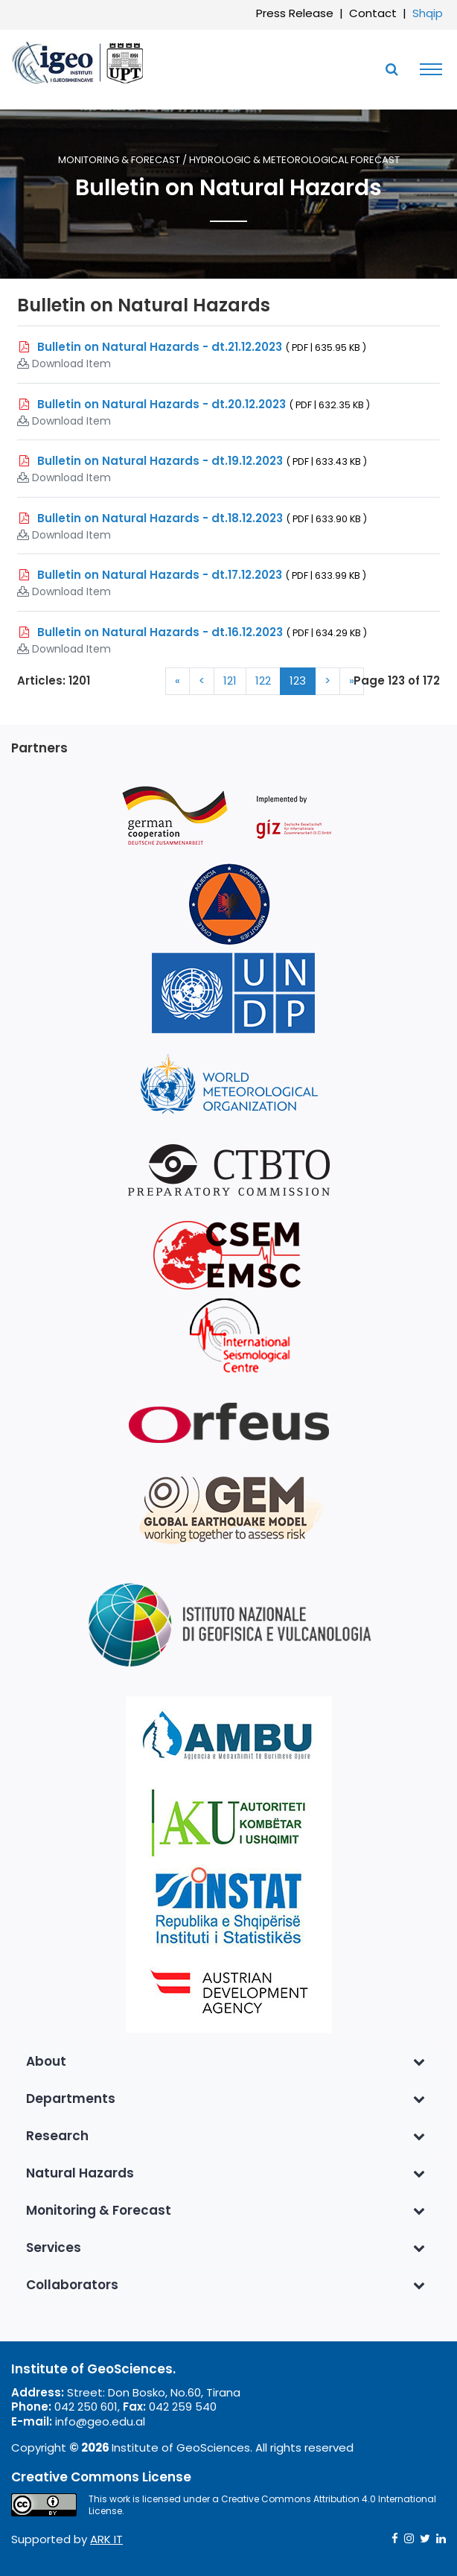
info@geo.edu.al (100, 2421)
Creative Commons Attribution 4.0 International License (262, 2505)
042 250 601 (86, 2406)
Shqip (427, 13)
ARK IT (106, 2539)
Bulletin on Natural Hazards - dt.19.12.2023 (202, 461)
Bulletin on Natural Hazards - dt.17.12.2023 (201, 575)
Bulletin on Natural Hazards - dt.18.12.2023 (202, 518)
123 (298, 680)
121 (230, 680)
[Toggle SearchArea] (391, 69)
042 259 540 (183, 2406)
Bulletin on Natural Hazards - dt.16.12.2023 (202, 632)
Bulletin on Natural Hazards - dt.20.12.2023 (203, 404)
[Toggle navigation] (427, 69)
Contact (373, 13)
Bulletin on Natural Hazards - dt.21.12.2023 (201, 347)
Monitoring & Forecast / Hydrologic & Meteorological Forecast (229, 160)
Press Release (294, 13)
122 (263, 680)
